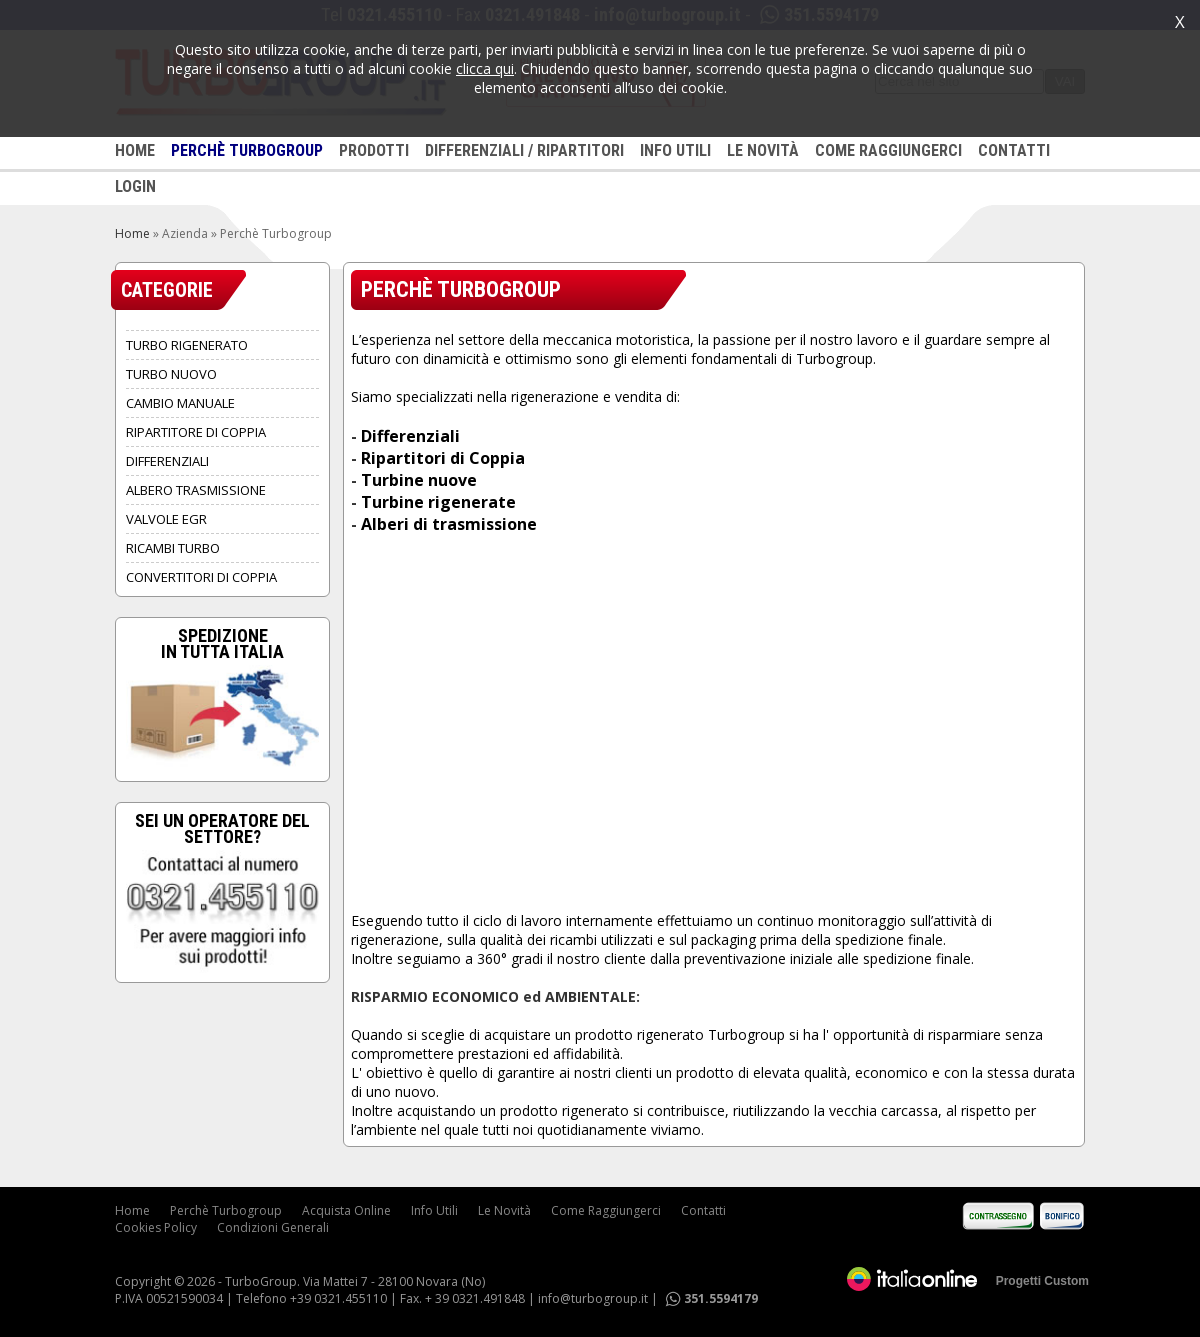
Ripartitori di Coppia (443, 458)
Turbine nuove (419, 480)
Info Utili (434, 1210)
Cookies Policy (156, 1227)
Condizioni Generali (273, 1227)
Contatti (703, 1210)
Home (132, 233)
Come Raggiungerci (606, 1210)
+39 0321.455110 (338, 1298)
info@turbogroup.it (593, 1298)
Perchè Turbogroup (226, 1210)
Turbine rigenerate (438, 502)
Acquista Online (346, 1210)
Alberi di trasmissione (449, 524)
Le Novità (504, 1210)
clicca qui (485, 68)
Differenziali (410, 436)
